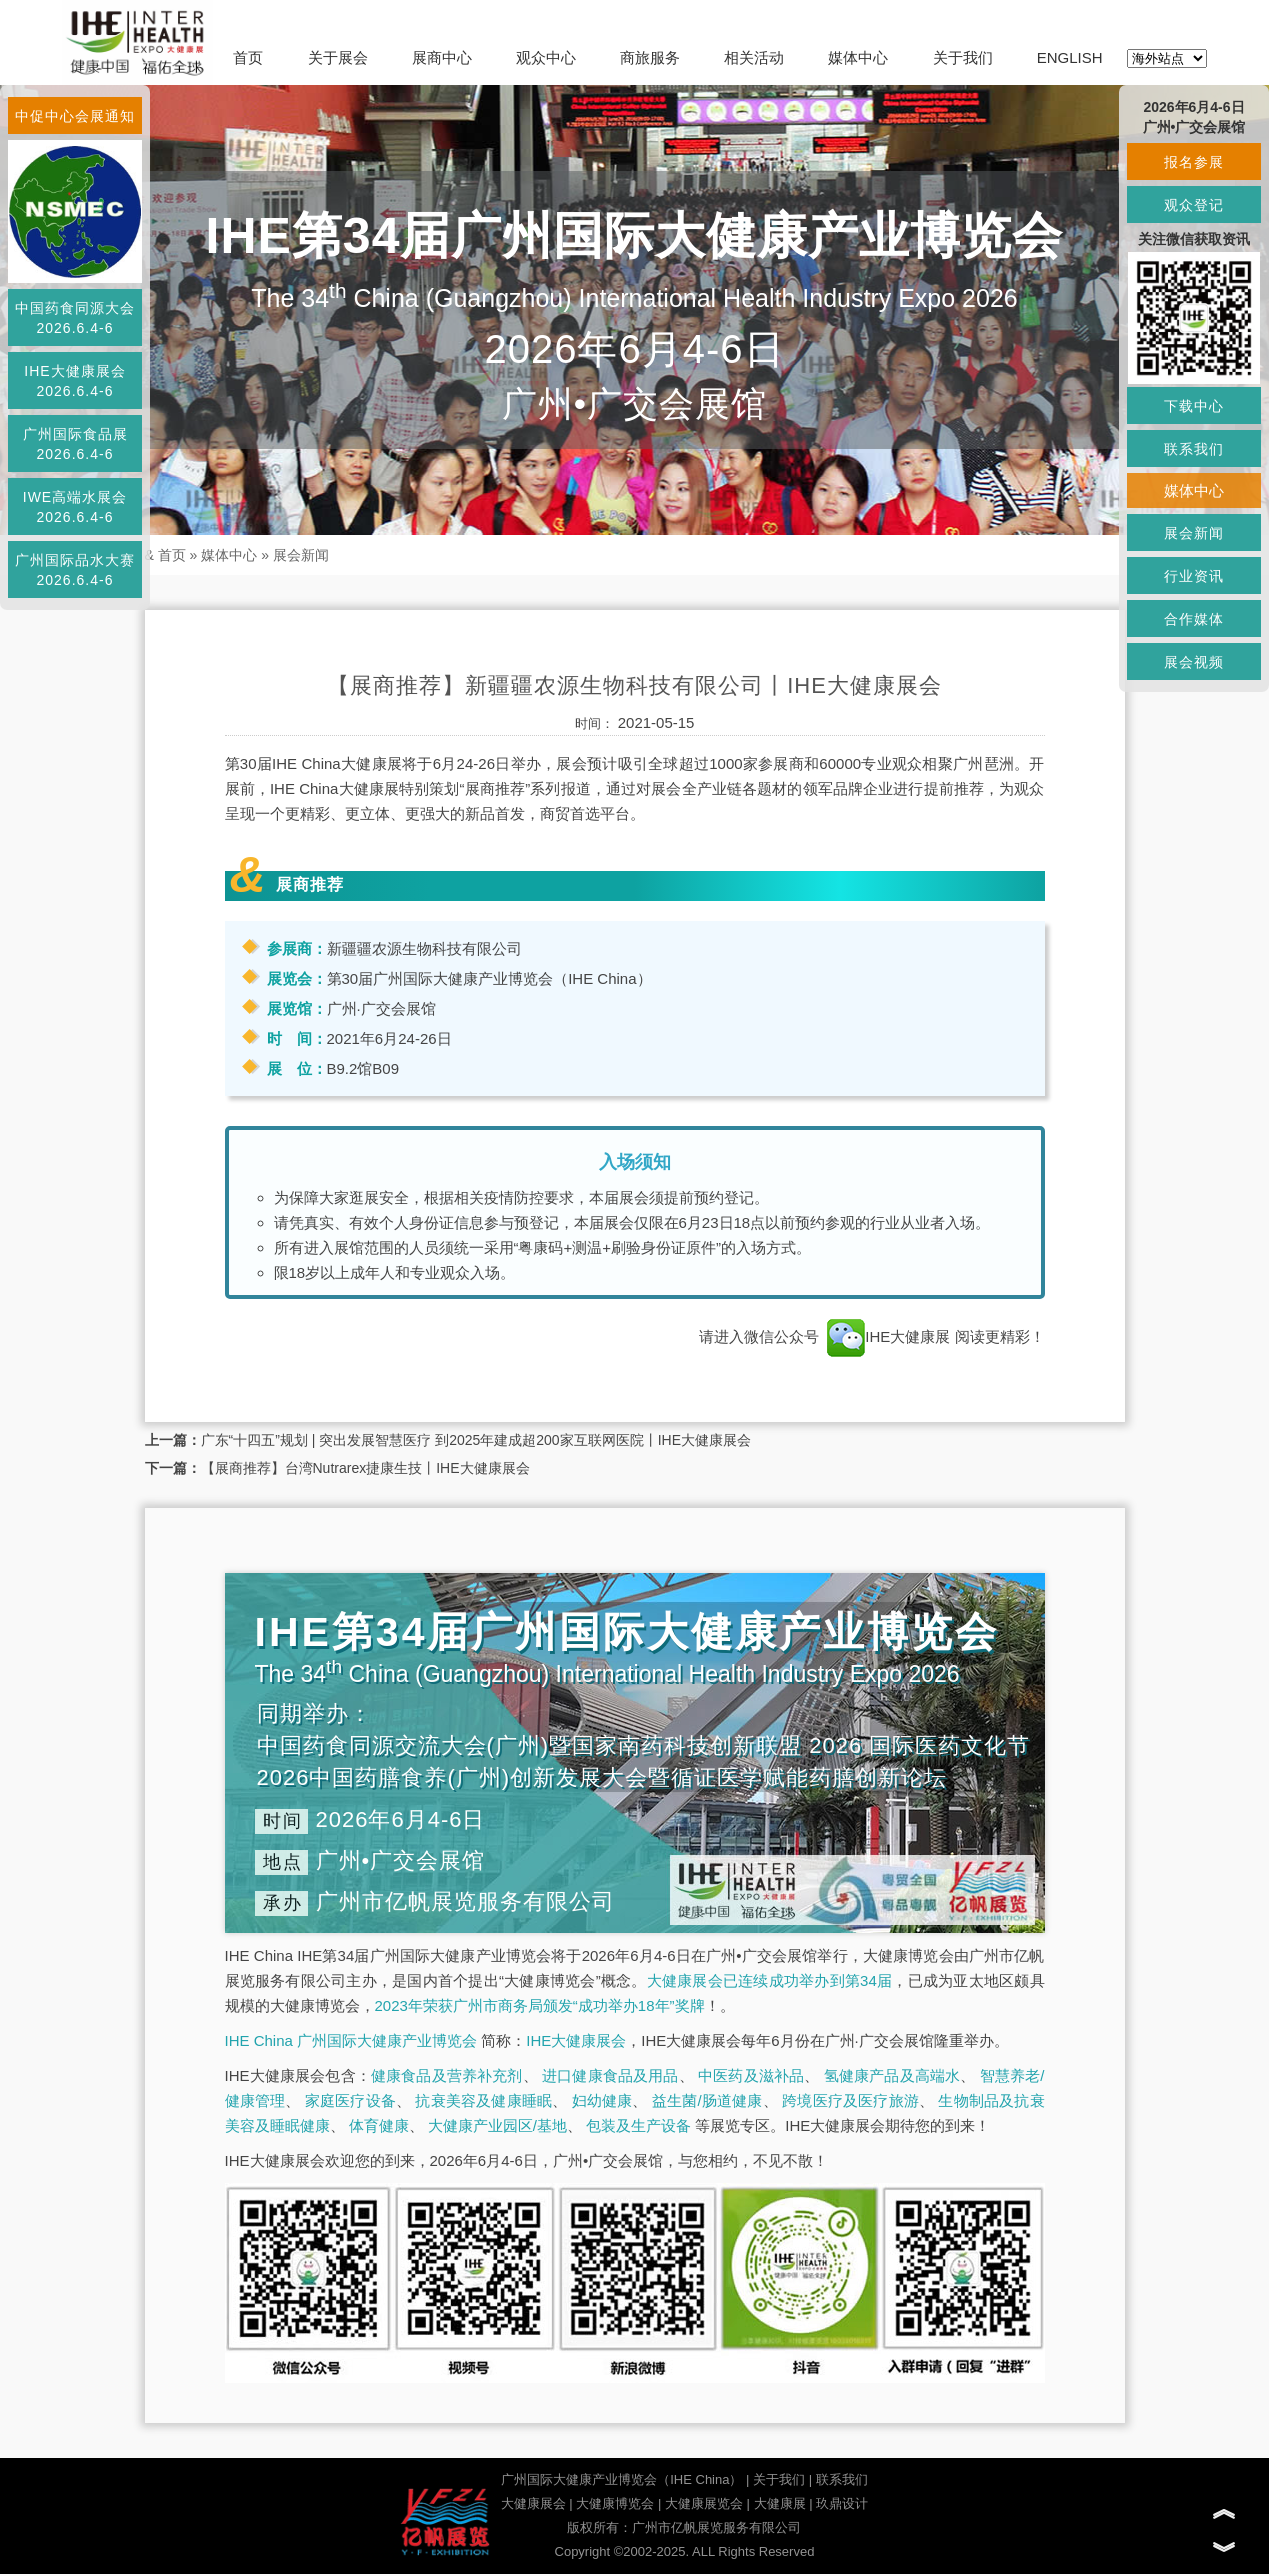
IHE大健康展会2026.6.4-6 (74, 381)
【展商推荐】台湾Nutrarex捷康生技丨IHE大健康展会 (365, 1468)
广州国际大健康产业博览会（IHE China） (621, 2479)
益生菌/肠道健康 (707, 2100)
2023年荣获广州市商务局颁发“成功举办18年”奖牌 (540, 2005)
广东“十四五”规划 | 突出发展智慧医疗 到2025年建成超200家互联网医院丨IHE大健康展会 (476, 1440)
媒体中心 (858, 57)
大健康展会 (533, 2503)
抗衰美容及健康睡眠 (483, 2100)
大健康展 (780, 2503)
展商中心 (442, 57)
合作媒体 (1194, 619)
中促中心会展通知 (75, 116)
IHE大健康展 (888, 1336)
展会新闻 (301, 555)
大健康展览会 (704, 2503)
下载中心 (1194, 406)
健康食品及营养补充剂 (447, 2075)
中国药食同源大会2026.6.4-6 (75, 318)
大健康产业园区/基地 (497, 2125)
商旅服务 (650, 57)
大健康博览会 (615, 2503)
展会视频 (1194, 662)
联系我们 (842, 2479)
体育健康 (379, 2125)
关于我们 (963, 57)
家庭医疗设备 (350, 2100)
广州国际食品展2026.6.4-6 (75, 444)
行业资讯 (1194, 576)
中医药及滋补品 (751, 2075)
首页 (248, 57)
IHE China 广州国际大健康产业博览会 (351, 2040)
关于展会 (338, 57)
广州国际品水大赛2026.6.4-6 (75, 570)
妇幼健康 (602, 2100)
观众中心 (546, 57)
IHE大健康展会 (576, 2040)
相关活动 (754, 57)
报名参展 (1194, 162)
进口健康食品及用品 (610, 2075)
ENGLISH (1070, 57)
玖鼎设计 (842, 2503)
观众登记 (1194, 205)
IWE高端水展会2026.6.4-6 (75, 507)
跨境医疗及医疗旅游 (850, 2100)
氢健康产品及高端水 (892, 2075)
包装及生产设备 (638, 2125)
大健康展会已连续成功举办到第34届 (770, 1980)
